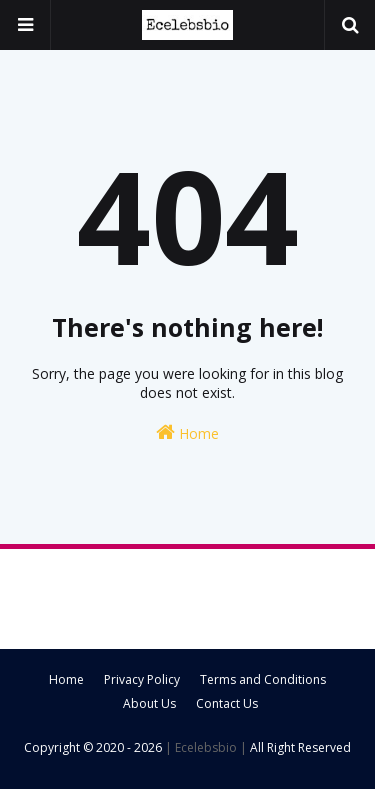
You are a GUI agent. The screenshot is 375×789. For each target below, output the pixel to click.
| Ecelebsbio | (204, 747)
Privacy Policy (142, 679)
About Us (149, 703)
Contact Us (227, 703)
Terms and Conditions (263, 679)
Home (187, 432)
